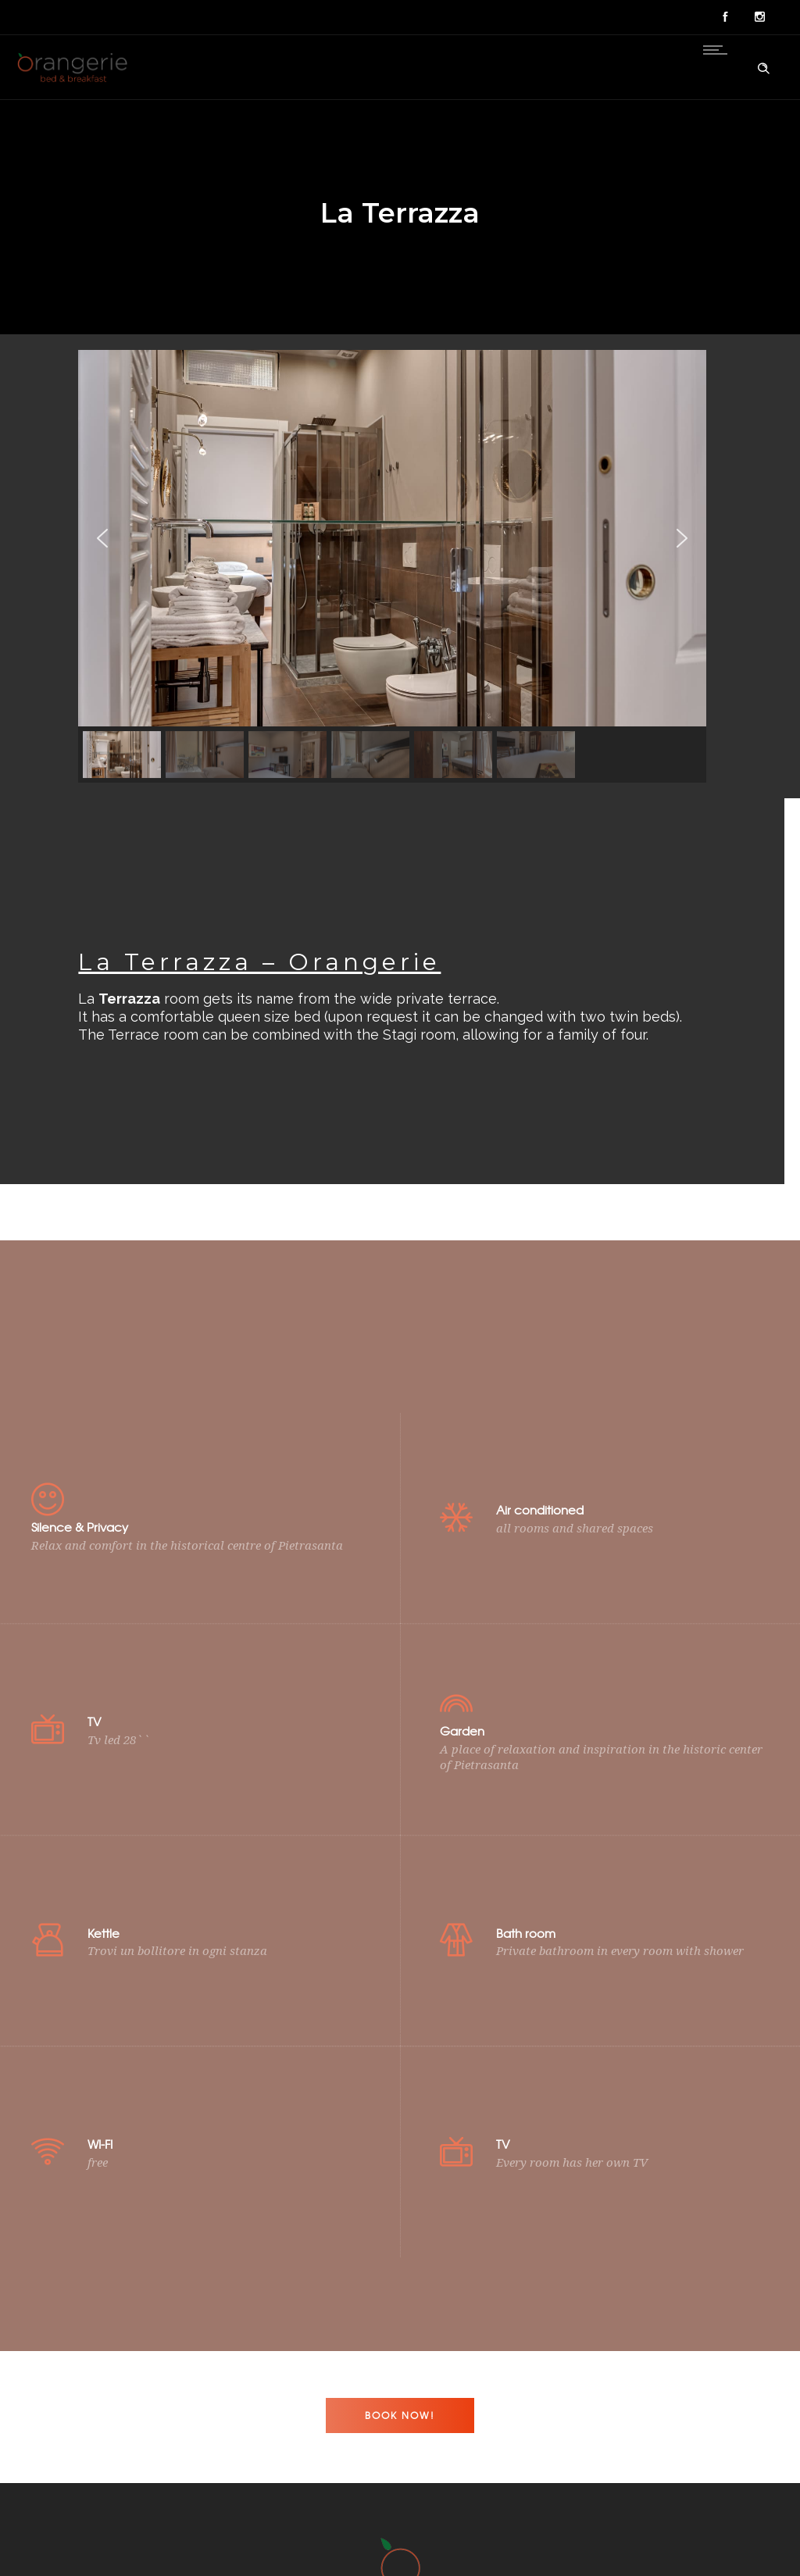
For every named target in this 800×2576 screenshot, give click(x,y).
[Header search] (763, 66)
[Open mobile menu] (718, 50)
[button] (102, 573)
